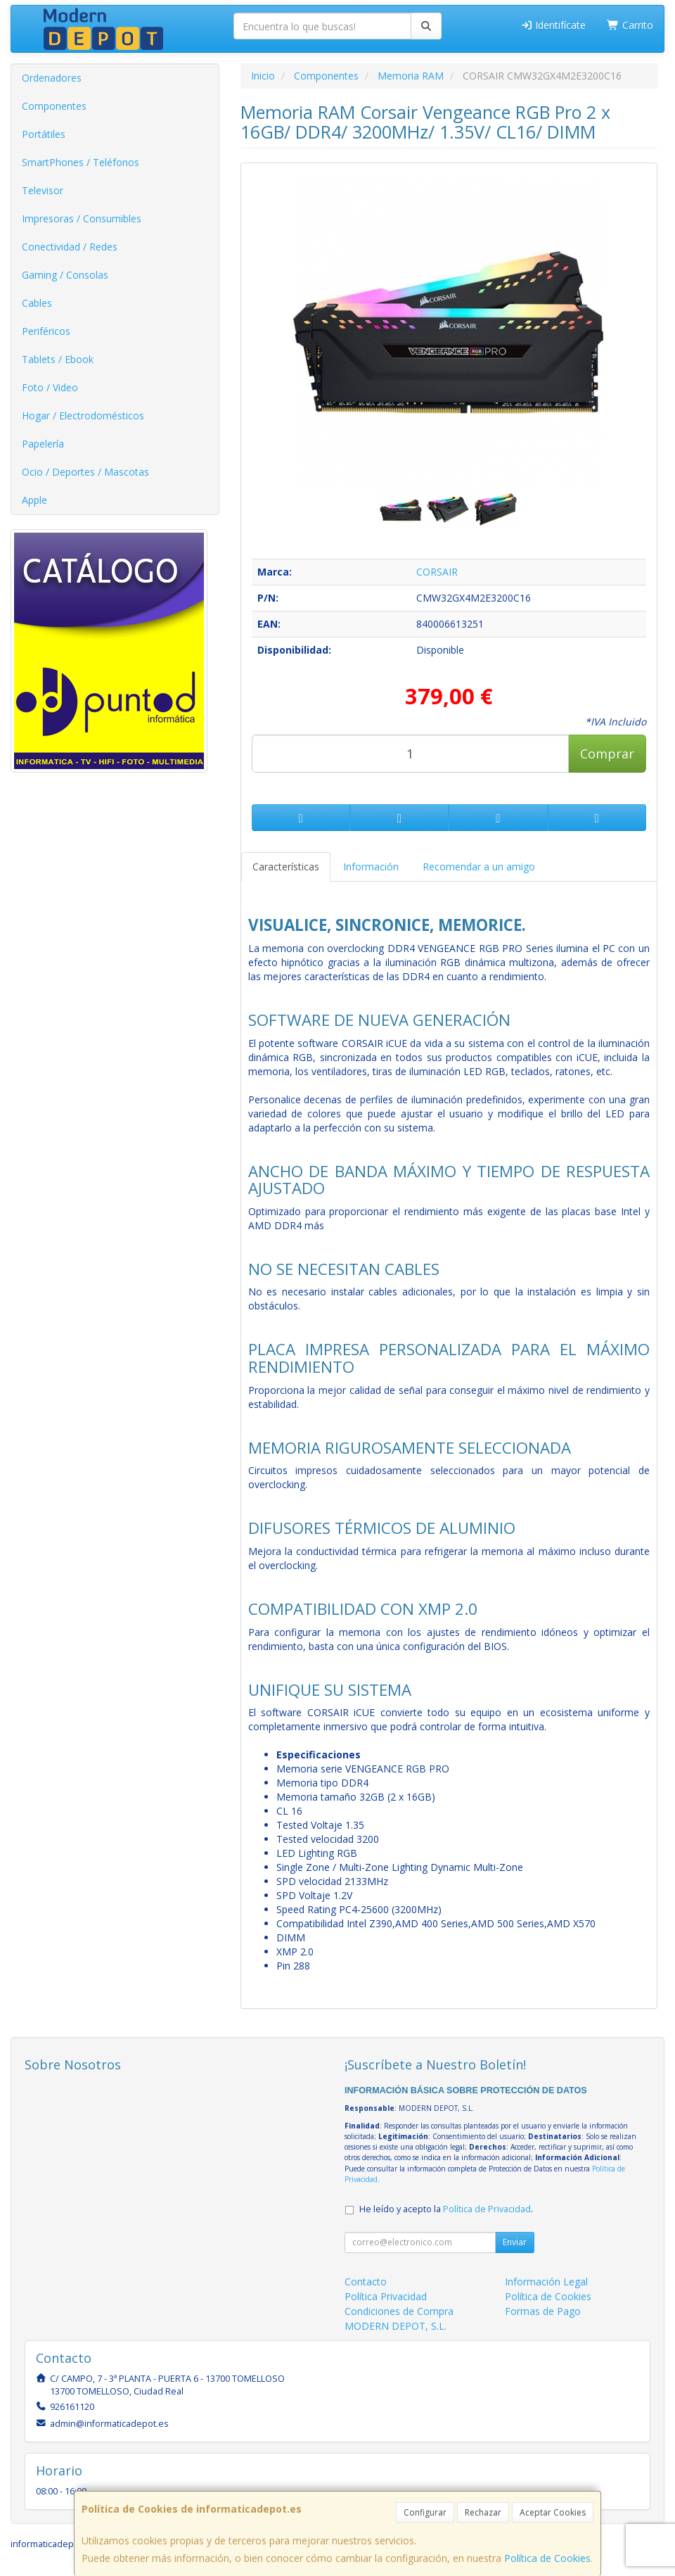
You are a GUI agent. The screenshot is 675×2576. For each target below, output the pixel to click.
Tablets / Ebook (58, 359)
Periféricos (46, 331)
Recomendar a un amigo (479, 866)
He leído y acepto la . (446, 2209)
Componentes (54, 106)
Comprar (607, 753)
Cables (37, 303)
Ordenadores (52, 77)
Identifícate (553, 25)
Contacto (366, 2281)
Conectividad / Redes (69, 246)
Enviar (515, 2242)
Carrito (630, 25)
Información (371, 866)
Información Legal (546, 2281)
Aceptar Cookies (553, 2512)
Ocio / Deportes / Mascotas (85, 471)
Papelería (43, 443)
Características (285, 866)
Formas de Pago (543, 2311)
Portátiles (43, 134)
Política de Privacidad (487, 2209)
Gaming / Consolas (65, 274)
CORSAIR (437, 571)
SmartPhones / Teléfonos (80, 162)
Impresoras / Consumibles (81, 218)
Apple (34, 500)
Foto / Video (50, 387)
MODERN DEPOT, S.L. (395, 2326)
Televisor (42, 190)
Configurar (425, 2512)
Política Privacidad (386, 2296)
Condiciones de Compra (399, 2311)
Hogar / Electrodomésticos (83, 415)
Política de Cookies (547, 2558)
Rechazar (483, 2512)
